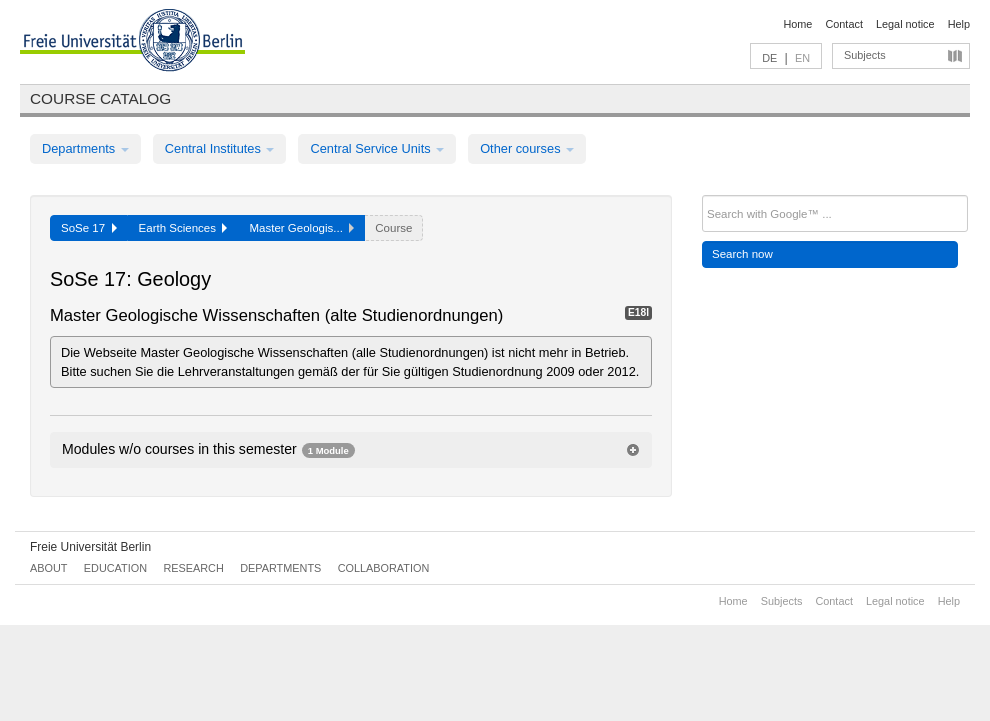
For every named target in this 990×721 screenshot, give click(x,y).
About (48, 568)
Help (959, 24)
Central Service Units (377, 148)
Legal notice (905, 24)
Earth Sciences (183, 228)
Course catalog (100, 98)
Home (797, 24)
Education (115, 568)
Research (193, 568)
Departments (85, 148)
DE (769, 58)
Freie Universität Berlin (90, 547)
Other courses (527, 148)
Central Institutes (220, 148)
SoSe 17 (89, 228)
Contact (843, 24)
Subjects (865, 55)
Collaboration (384, 568)
